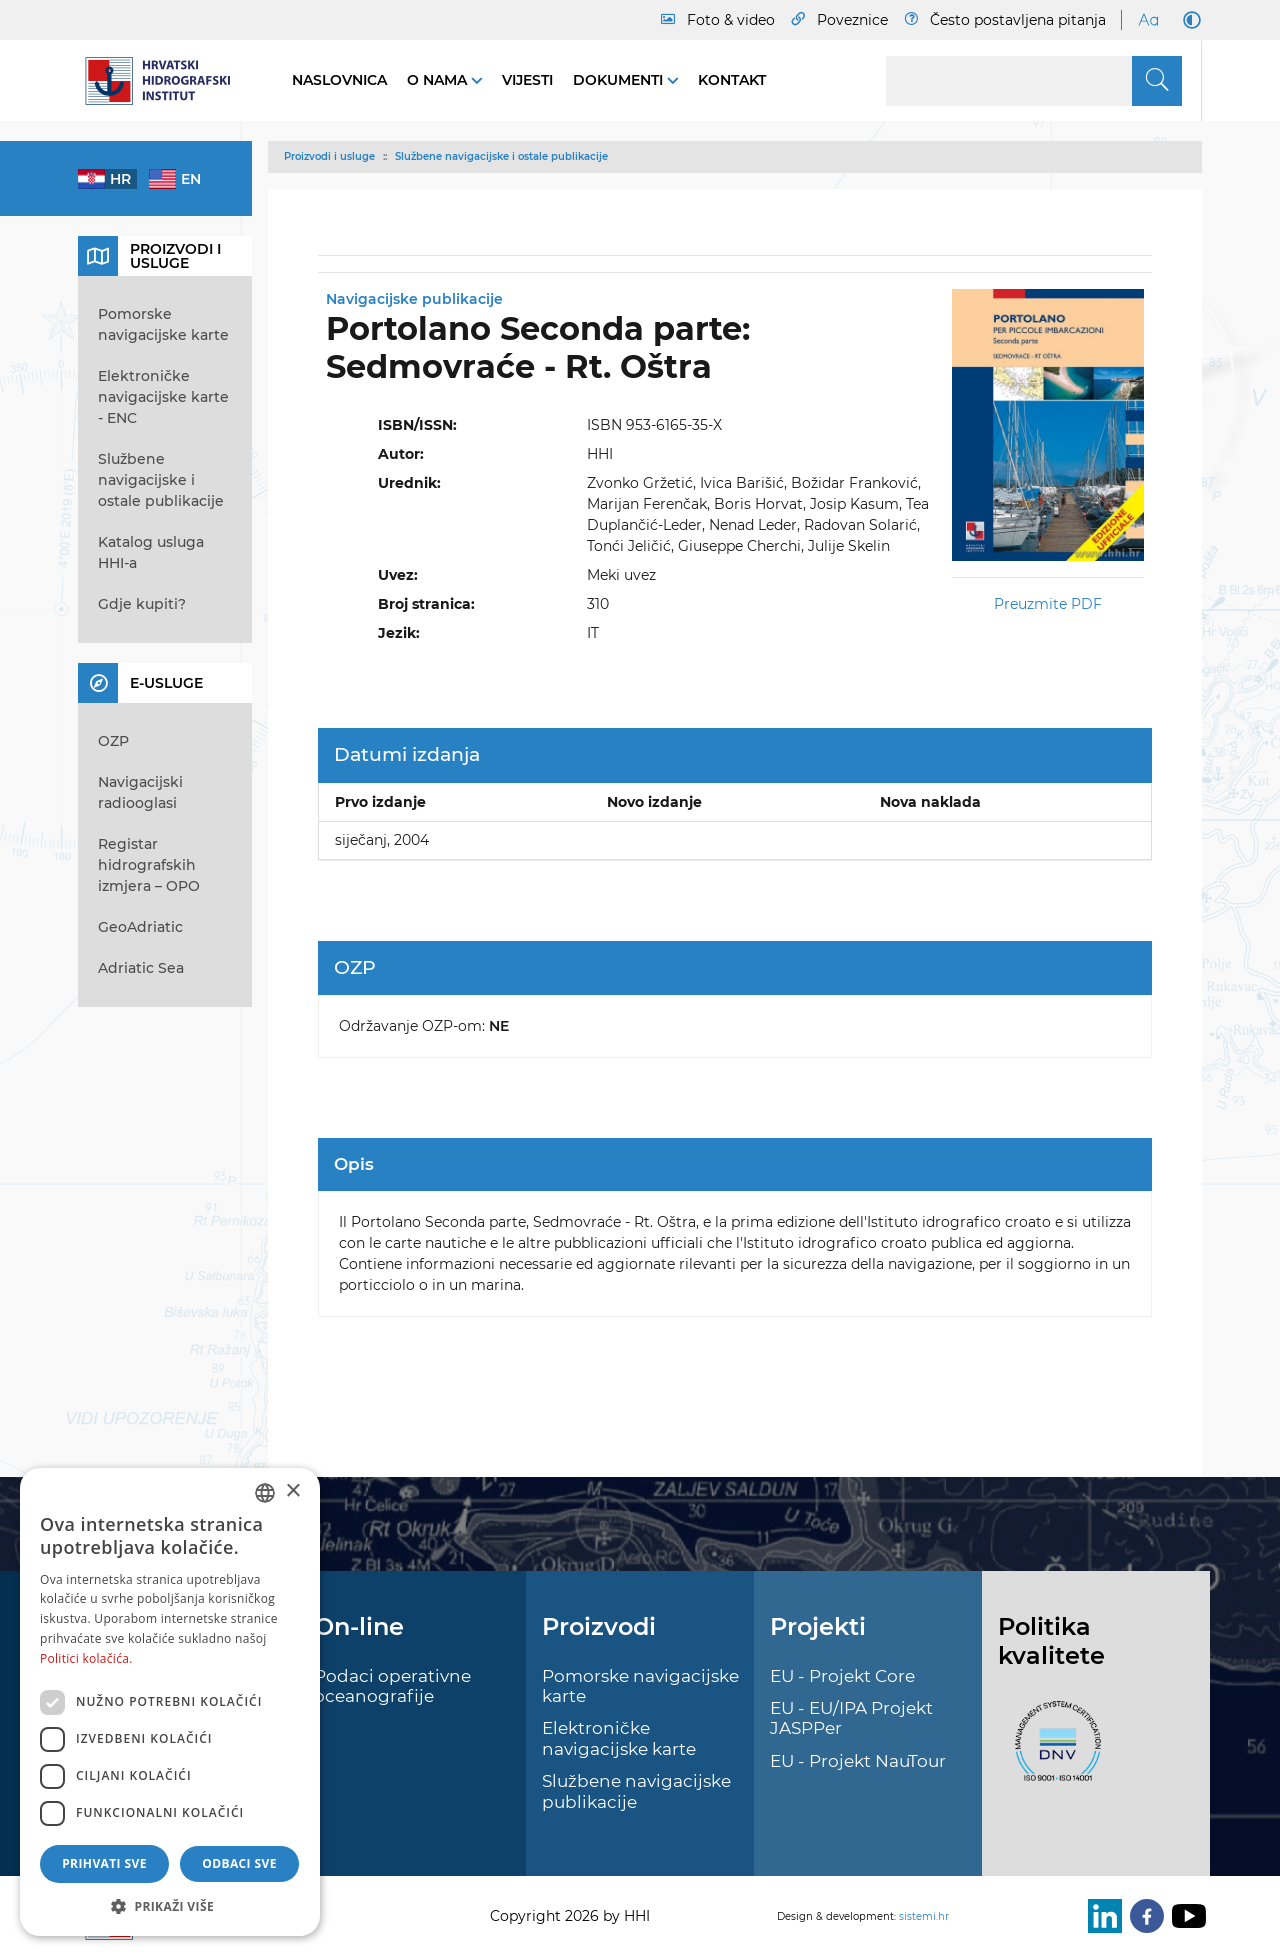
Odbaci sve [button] (239, 1863)
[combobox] (265, 1493)
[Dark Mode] (1188, 20)
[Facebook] (1143, 1916)
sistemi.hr (924, 1916)
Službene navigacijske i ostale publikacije (501, 156)
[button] (170, 1906)
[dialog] (170, 1702)
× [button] (292, 1491)
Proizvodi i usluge (329, 156)
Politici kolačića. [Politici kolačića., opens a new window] (86, 1658)
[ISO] (1053, 1753)
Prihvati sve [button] (104, 1863)
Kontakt (732, 80)
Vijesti (527, 80)
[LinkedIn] (1101, 1916)
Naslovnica (339, 80)
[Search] (1034, 81)
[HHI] (165, 81)
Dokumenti (620, 80)
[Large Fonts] (1148, 20)
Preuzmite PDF (1048, 604)
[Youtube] (1185, 1916)
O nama (439, 80)
